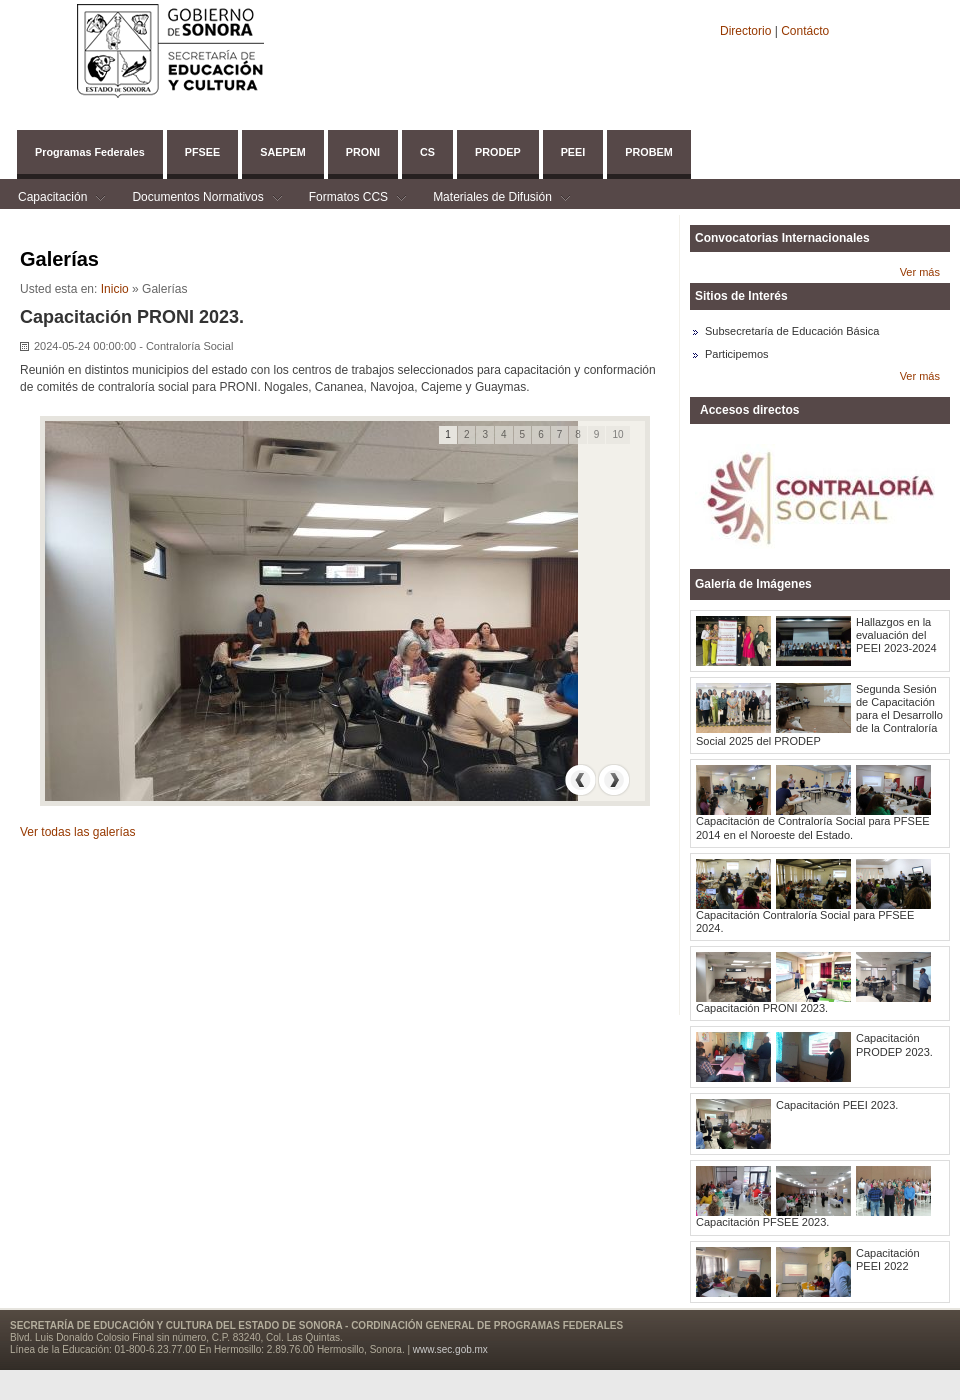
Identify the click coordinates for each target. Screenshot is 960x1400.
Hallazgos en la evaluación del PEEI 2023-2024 (896, 635)
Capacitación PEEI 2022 (888, 1259)
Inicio (115, 289)
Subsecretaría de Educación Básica (792, 331)
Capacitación (52, 199)
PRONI (363, 152)
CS (427, 152)
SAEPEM (283, 152)
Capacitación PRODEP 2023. (894, 1044)
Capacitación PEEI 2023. (837, 1105)
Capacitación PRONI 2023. (762, 1008)
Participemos (737, 354)
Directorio (747, 31)
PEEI (573, 152)
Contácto (805, 31)
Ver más (920, 272)
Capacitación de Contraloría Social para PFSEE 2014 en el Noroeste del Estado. (813, 827)
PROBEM (648, 152)
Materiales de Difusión (492, 199)
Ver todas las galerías (77, 832)
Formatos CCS (348, 199)
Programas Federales (90, 152)
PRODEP (498, 152)
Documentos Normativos (197, 199)
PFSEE (202, 152)
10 (617, 434)
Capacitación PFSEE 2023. (762, 1222)
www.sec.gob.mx (450, 1349)
